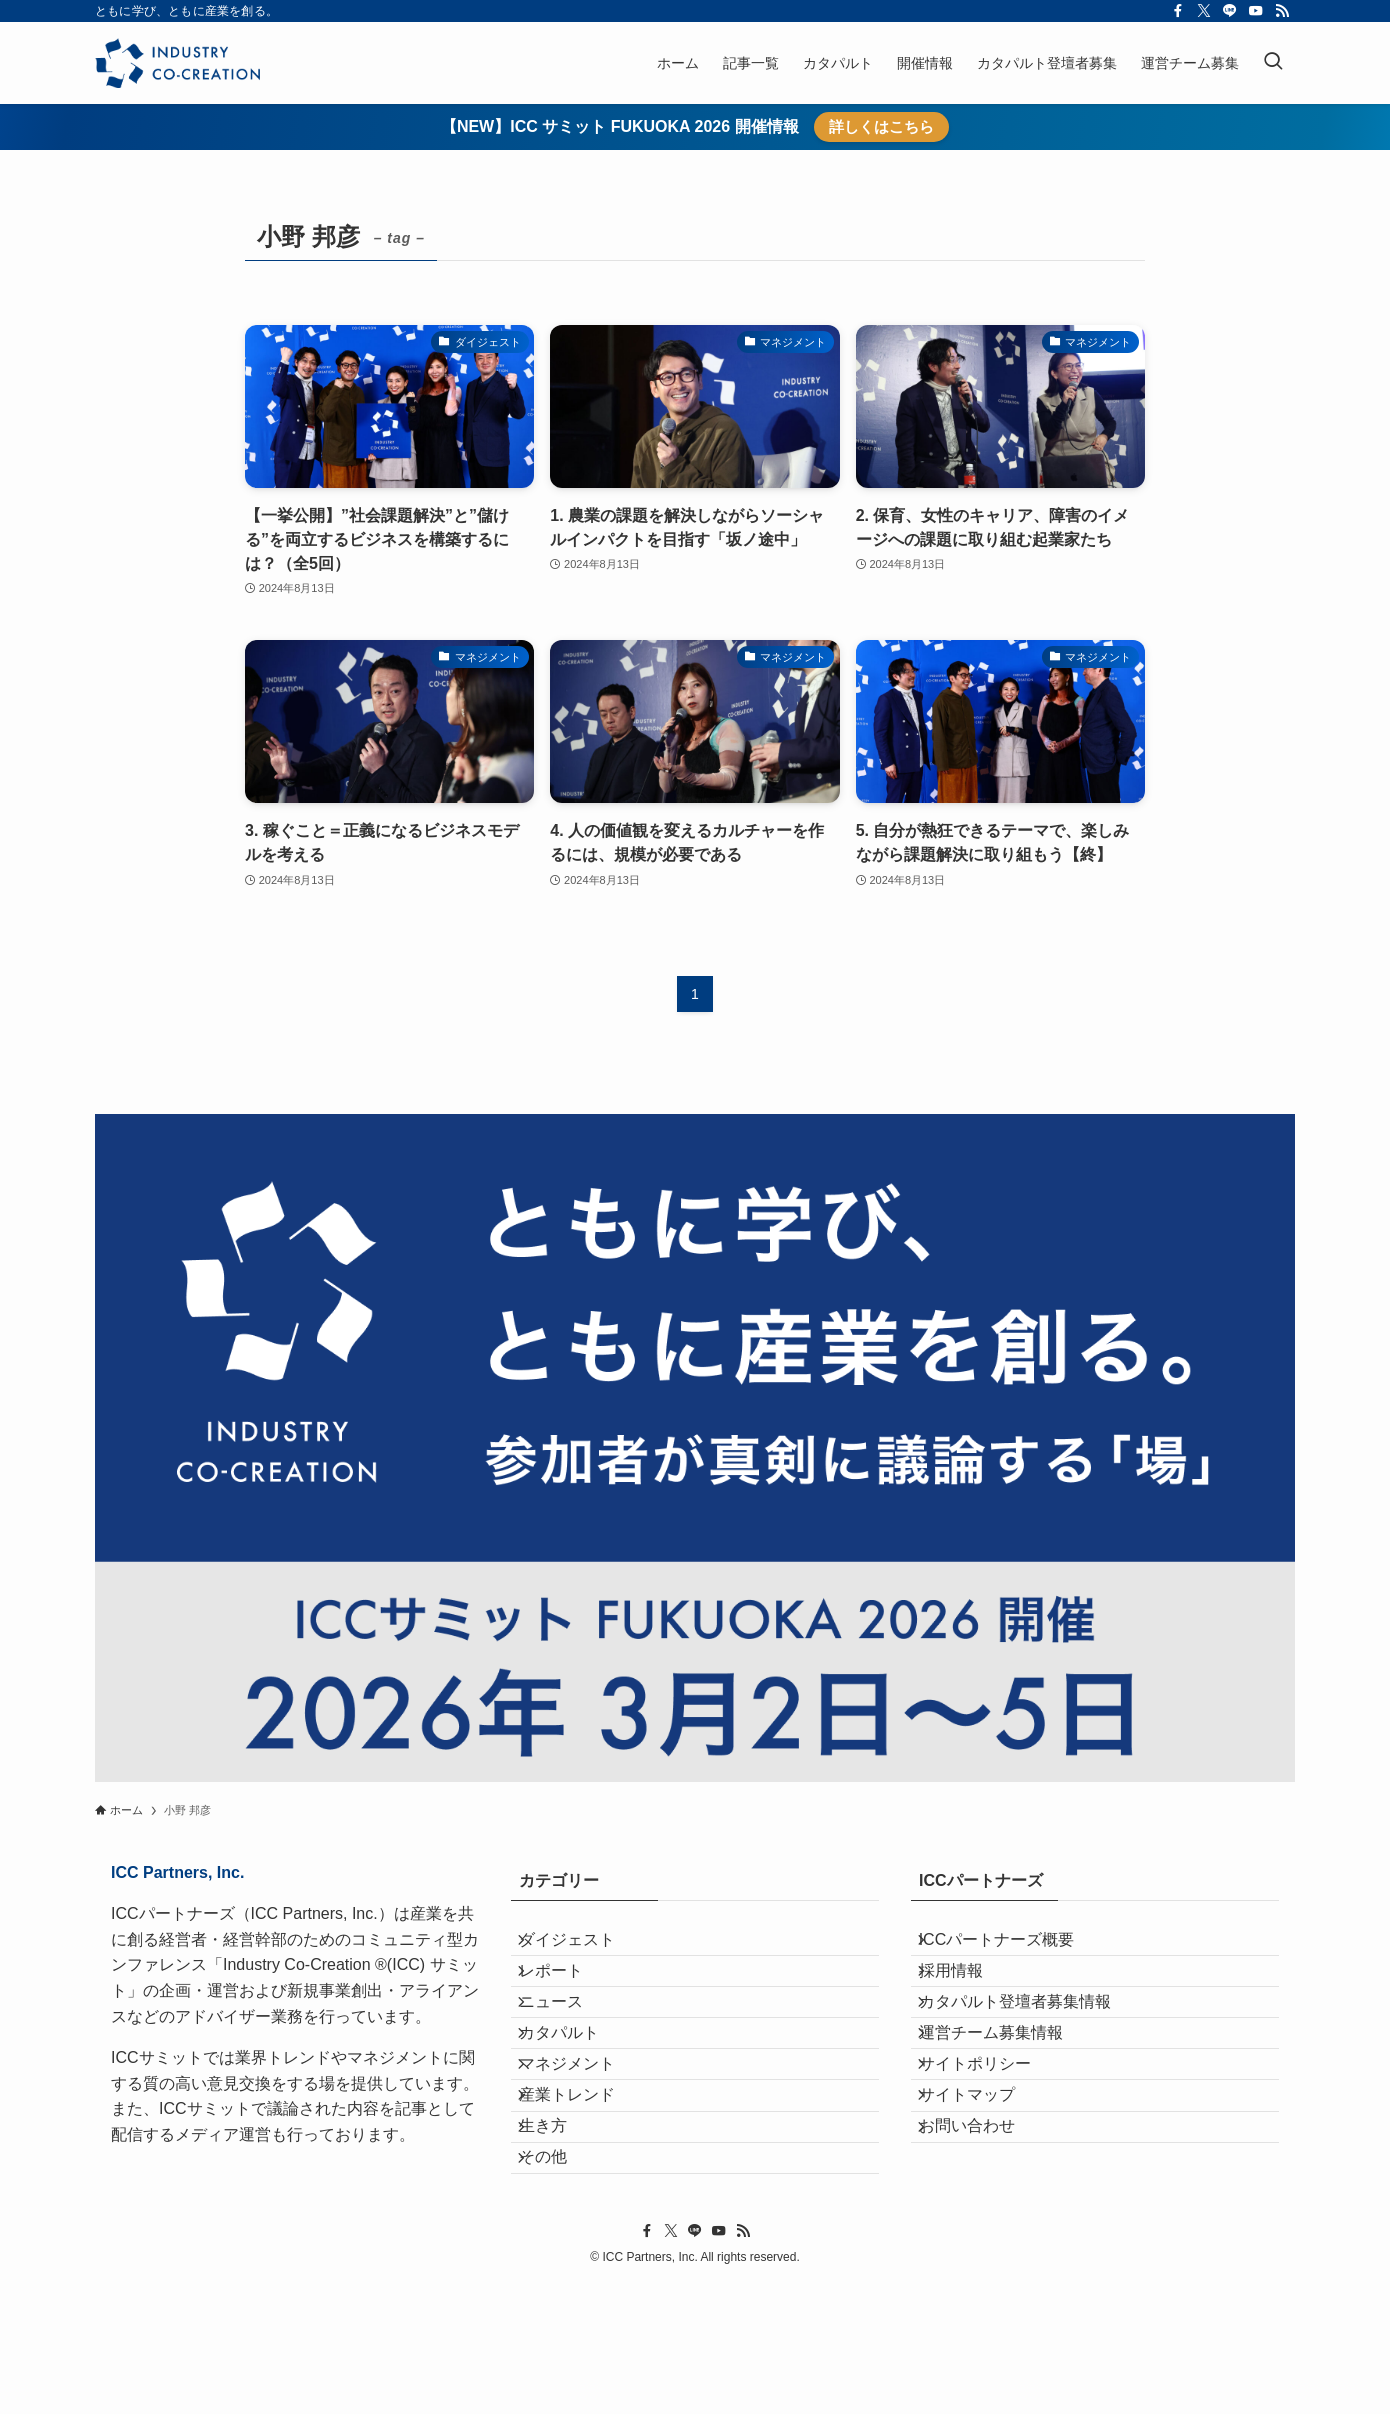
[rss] (1282, 11)
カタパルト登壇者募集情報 (1031, 2042)
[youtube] (1256, 11)
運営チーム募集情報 (1007, 2089)
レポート (567, 1995)
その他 (559, 2279)
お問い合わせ (983, 2232)
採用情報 (967, 1995)
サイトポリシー (991, 2137)
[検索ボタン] (1273, 63)
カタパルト (575, 2089)
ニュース (567, 2042)
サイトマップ (983, 2184)
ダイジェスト (583, 1947)
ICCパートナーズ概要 (1013, 1947)
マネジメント (583, 2137)
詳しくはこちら (881, 126)
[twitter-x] (1204, 11)
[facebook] (1178, 11)
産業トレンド (583, 2184)
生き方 (559, 2232)
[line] (1230, 11)
